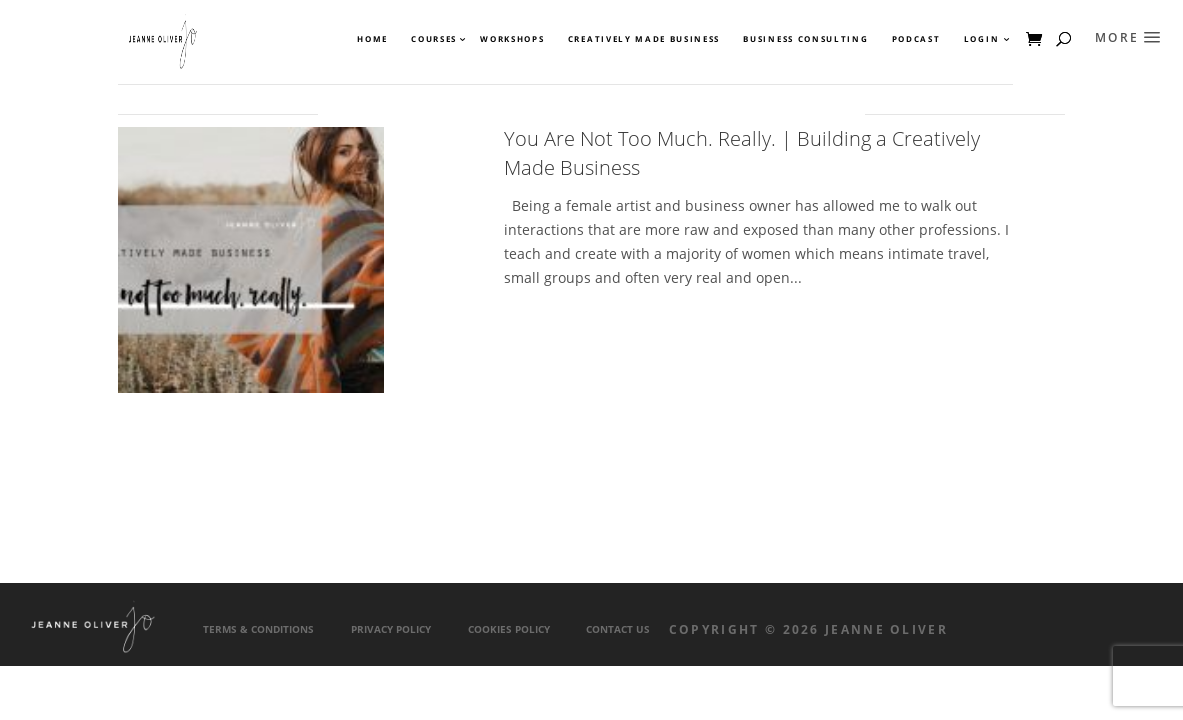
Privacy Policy (391, 629)
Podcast (916, 39)
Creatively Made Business (644, 39)
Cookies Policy (509, 629)
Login (981, 39)
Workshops (512, 39)
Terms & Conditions (258, 629)
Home (372, 39)
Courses (433, 39)
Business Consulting (805, 39)
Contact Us (618, 629)
